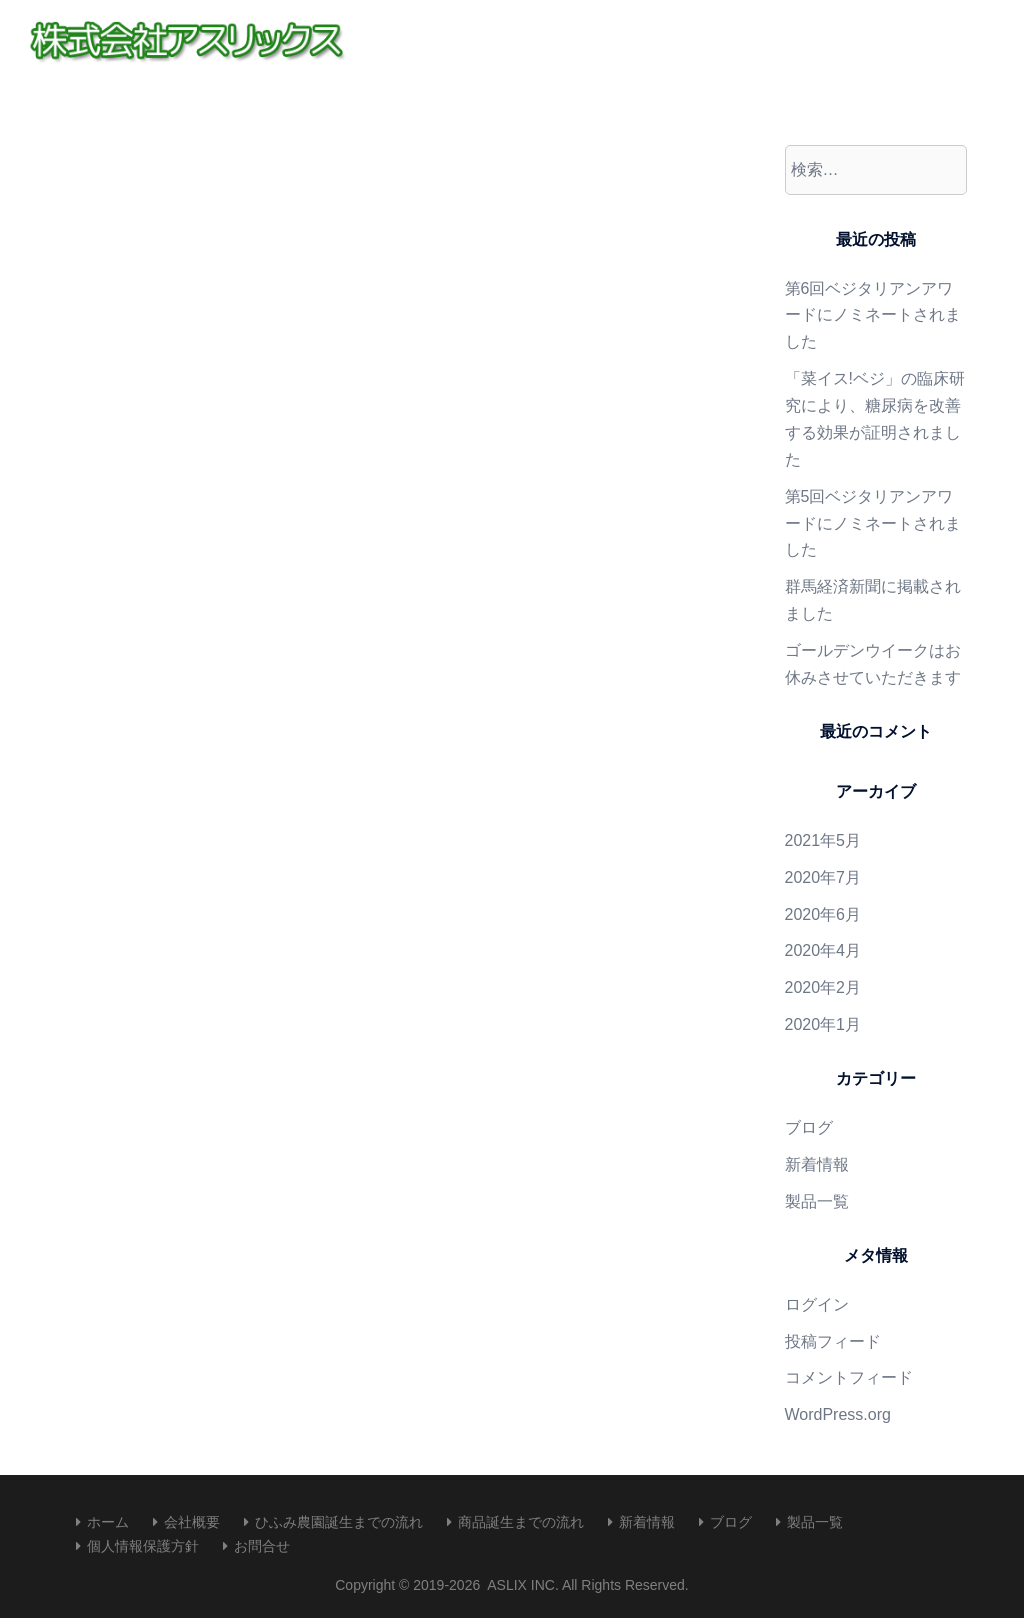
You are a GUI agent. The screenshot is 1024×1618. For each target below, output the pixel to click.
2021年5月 (823, 840)
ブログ (809, 1127)
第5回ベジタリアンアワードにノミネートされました (873, 523)
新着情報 (817, 1164)
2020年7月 (823, 877)
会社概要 (192, 1522)
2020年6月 (823, 914)
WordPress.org (838, 1414)
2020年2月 (823, 987)
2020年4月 (823, 950)
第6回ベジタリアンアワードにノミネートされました (873, 315)
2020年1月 (823, 1024)
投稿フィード (833, 1341)
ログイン (817, 1304)
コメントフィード (849, 1377)
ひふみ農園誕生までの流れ (339, 1522)
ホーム (108, 1522)
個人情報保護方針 (143, 1546)
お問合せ (262, 1546)
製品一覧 (817, 1201)
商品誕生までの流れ (521, 1522)
